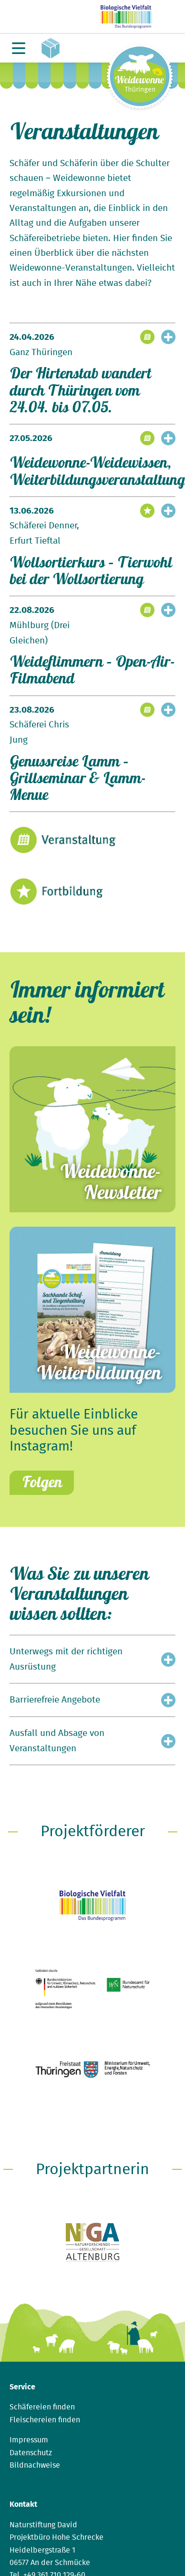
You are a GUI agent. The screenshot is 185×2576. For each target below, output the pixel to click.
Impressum (29, 2440)
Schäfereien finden (42, 2407)
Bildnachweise (35, 2465)
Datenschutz (31, 2453)
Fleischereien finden (45, 2420)
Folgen (42, 1482)
